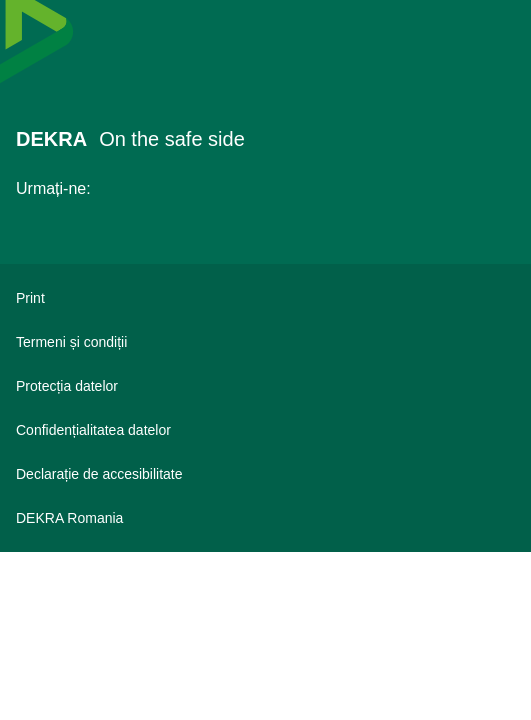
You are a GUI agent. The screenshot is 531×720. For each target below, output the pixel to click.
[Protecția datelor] (265, 386)
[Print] (265, 298)
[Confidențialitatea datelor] (265, 430)
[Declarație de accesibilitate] (265, 474)
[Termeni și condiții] (265, 342)
